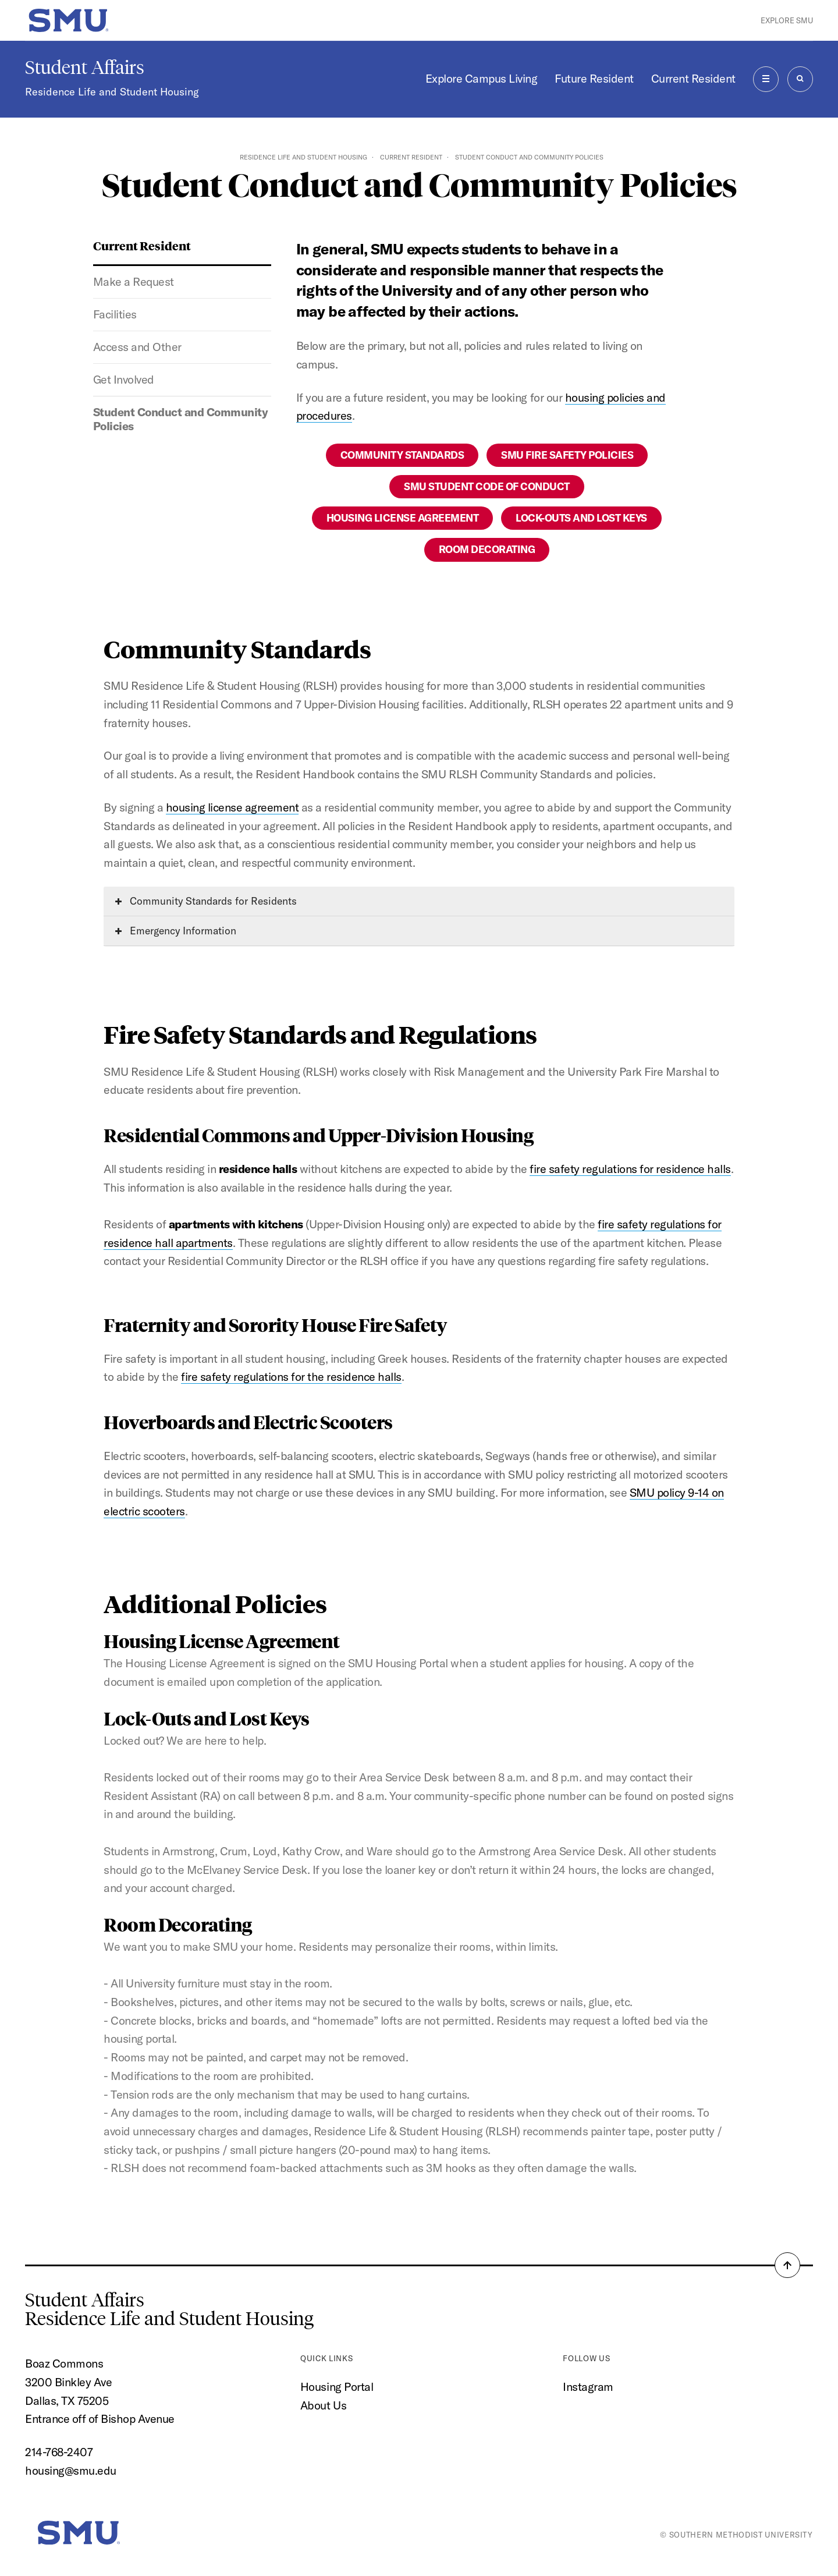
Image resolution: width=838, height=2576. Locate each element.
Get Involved (123, 379)
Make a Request (133, 281)
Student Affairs (84, 67)
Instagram (588, 2386)
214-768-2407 (59, 2451)
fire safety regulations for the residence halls (291, 1376)
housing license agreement (232, 807)
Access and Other (137, 346)
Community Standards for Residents (206, 901)
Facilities (115, 314)
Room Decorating (487, 549)
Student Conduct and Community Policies (180, 419)
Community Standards (402, 455)
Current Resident (693, 78)
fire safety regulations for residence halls (630, 1168)
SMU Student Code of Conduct (487, 486)
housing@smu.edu (70, 2470)
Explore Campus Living (481, 78)
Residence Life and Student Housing (112, 91)
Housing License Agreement (402, 518)
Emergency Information (175, 930)
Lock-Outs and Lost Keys (581, 518)
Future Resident (594, 78)
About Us (323, 2405)
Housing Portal (336, 2386)
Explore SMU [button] (787, 20)
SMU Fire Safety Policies (567, 455)
